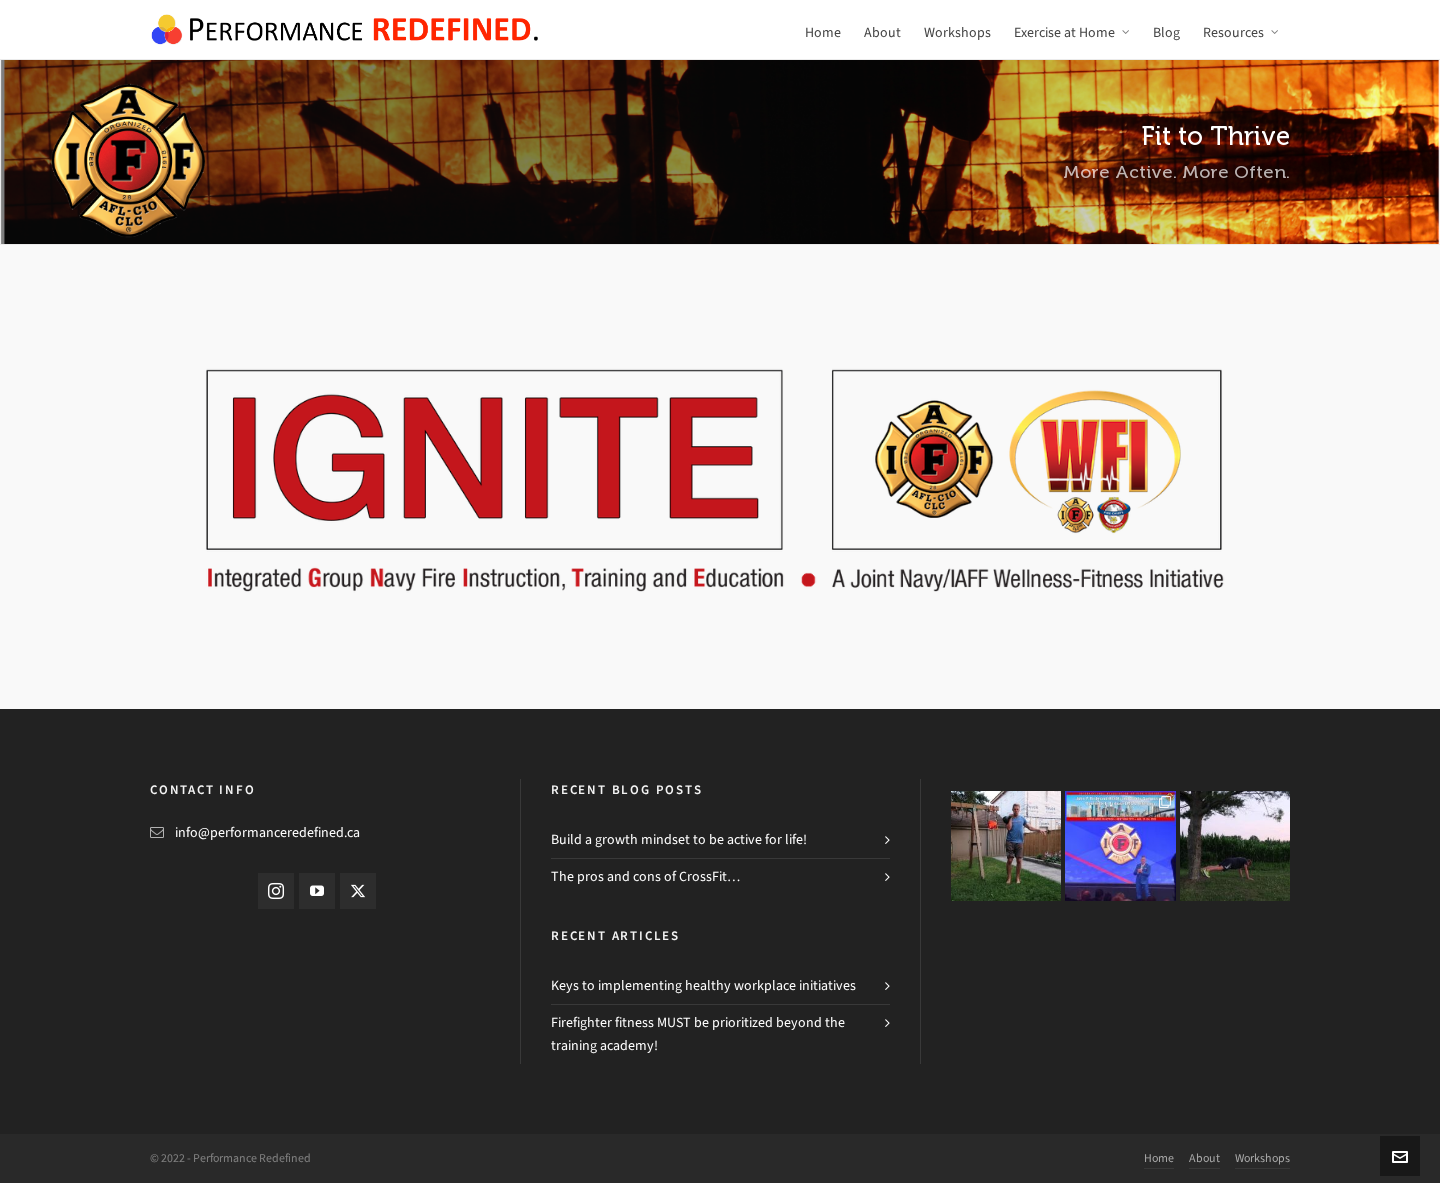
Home (1159, 1158)
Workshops (1262, 1158)
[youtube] (317, 891)
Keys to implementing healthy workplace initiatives (703, 985)
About (1204, 1158)
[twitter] (358, 891)
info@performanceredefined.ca (267, 832)
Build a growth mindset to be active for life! (679, 839)
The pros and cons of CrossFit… (645, 876)
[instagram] (276, 891)
